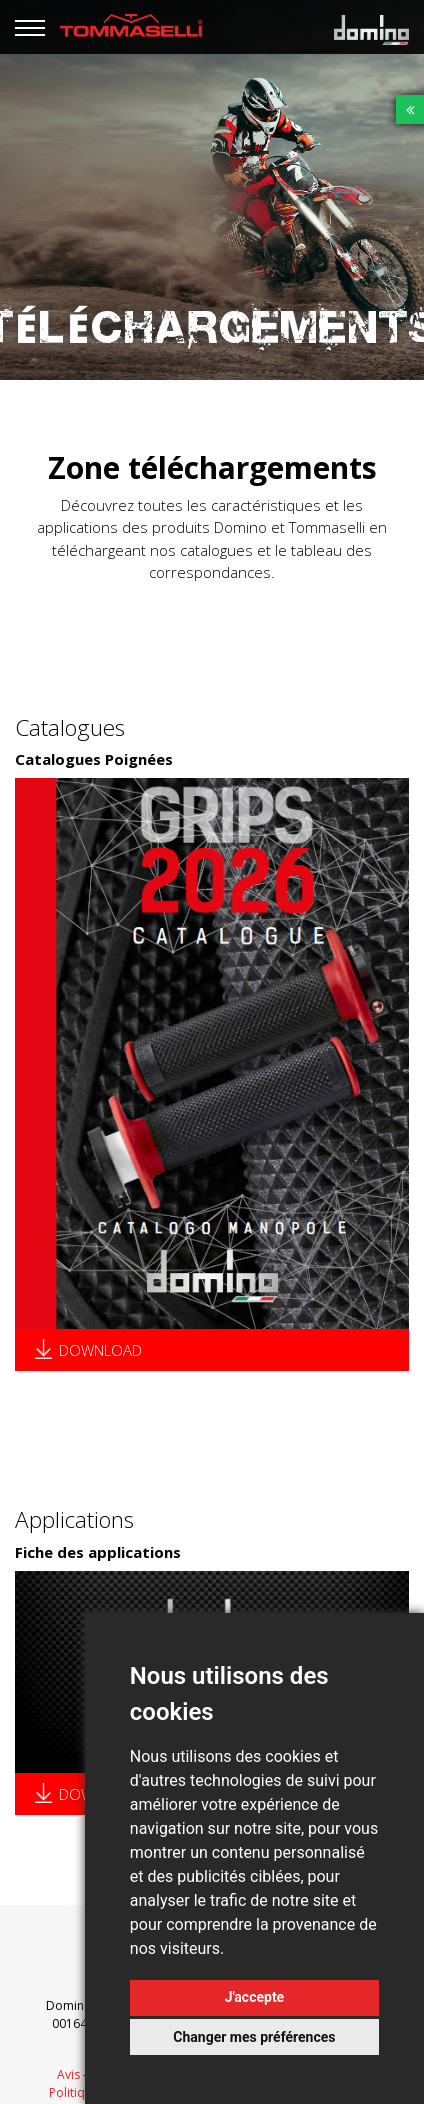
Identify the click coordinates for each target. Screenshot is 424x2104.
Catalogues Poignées (94, 759)
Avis (68, 2074)
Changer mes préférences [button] (254, 2037)
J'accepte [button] (255, 1997)
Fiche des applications (98, 1552)
